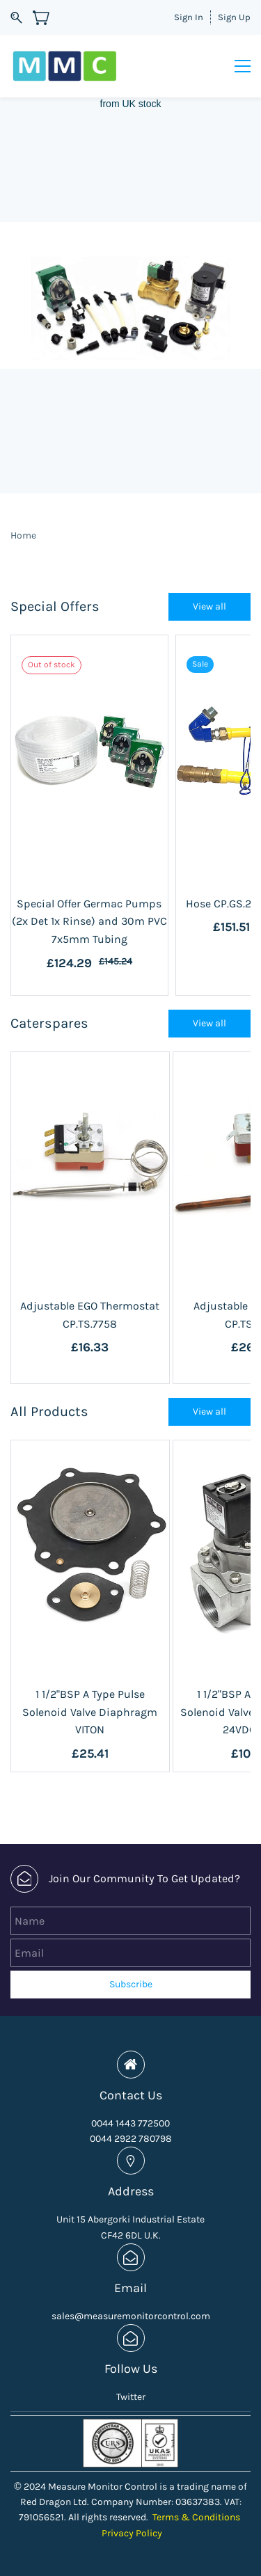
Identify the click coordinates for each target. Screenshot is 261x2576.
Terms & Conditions (196, 2517)
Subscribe (130, 1984)
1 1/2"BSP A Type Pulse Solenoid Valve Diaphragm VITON (89, 1711)
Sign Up (234, 17)
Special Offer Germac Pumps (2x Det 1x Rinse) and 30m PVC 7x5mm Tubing (89, 921)
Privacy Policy (132, 2533)
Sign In (188, 17)
